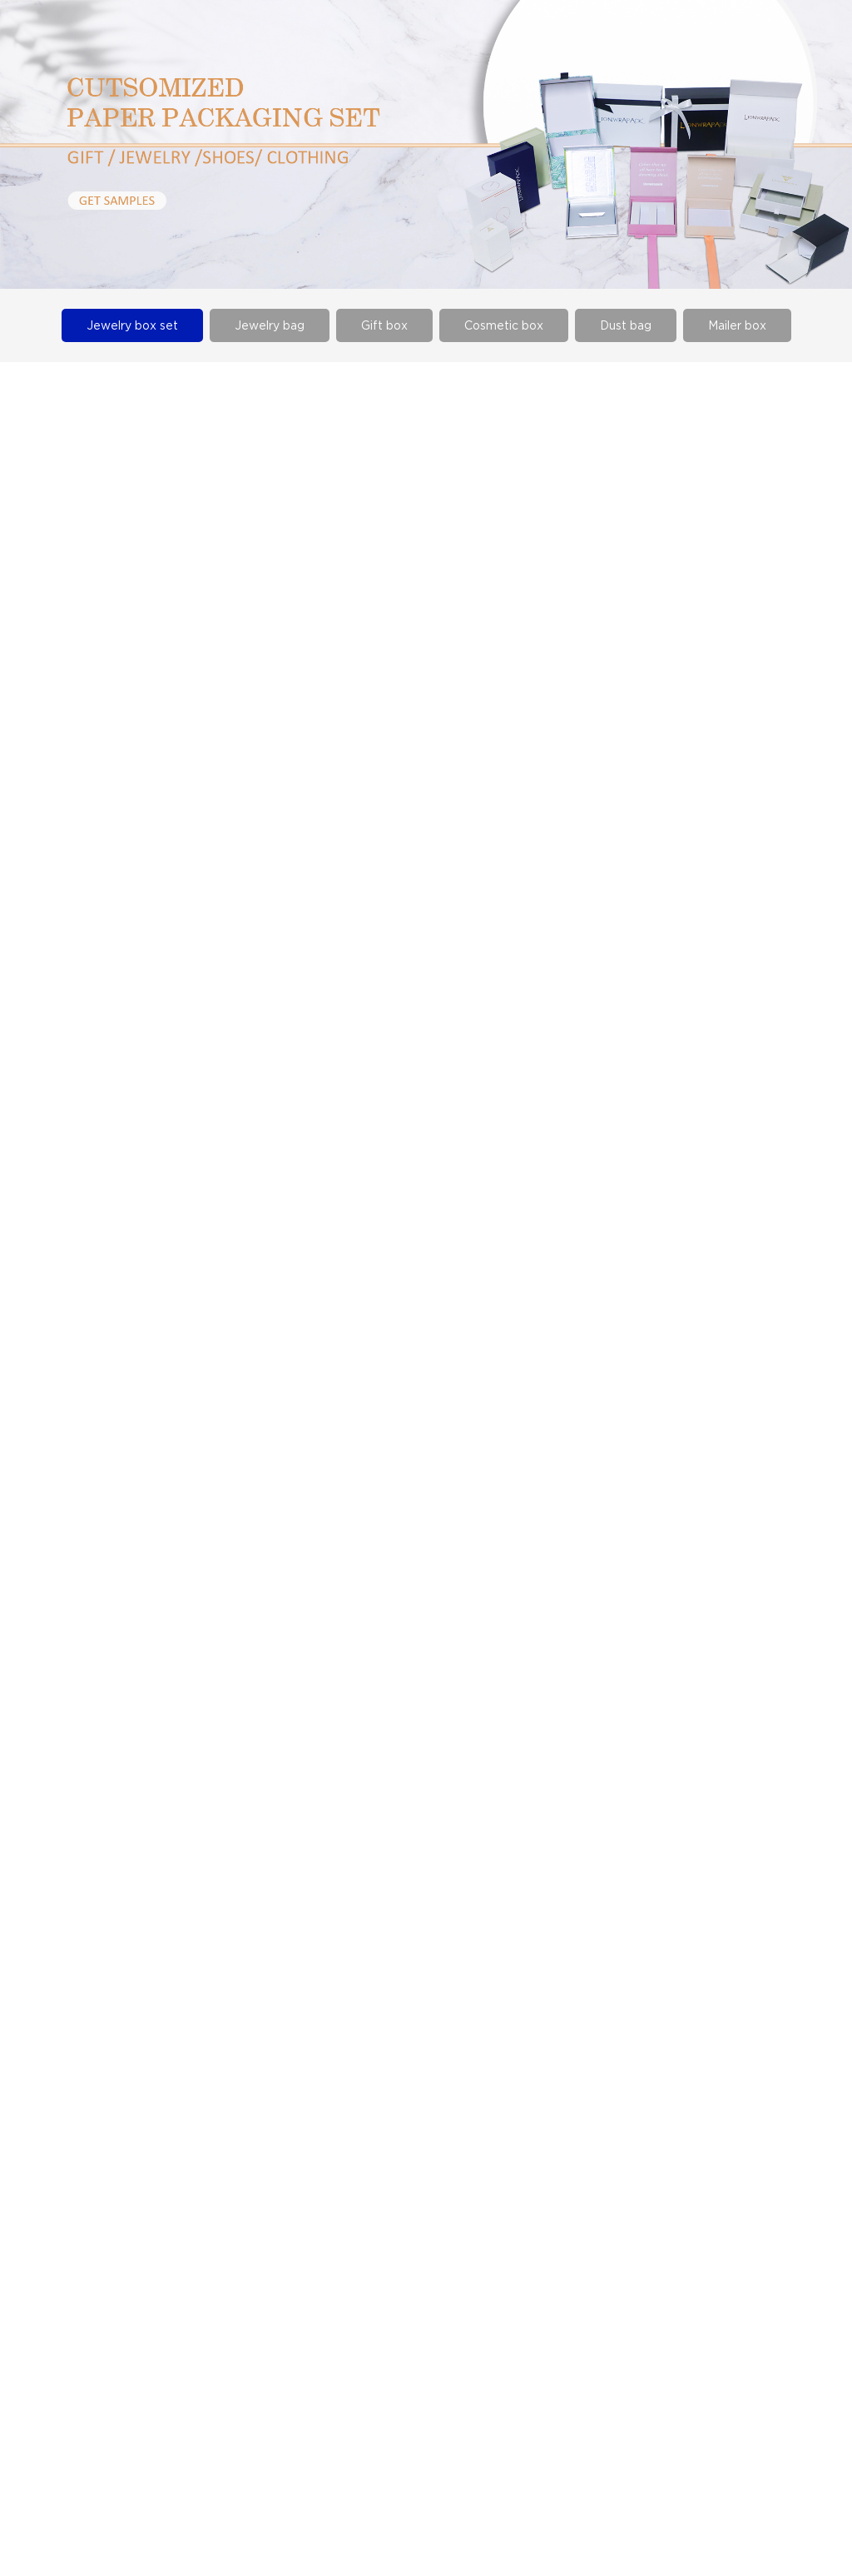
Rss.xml (818, 2507)
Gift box (384, 325)
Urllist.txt (760, 2507)
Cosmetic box (503, 325)
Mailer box (737, 325)
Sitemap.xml (690, 2507)
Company (397, 2185)
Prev (301, 2022)
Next (550, 2022)
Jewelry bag (270, 325)
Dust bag (625, 325)
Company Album (417, 2210)
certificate (399, 2235)
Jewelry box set (132, 325)
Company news (223, 2185)
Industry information (237, 2210)
